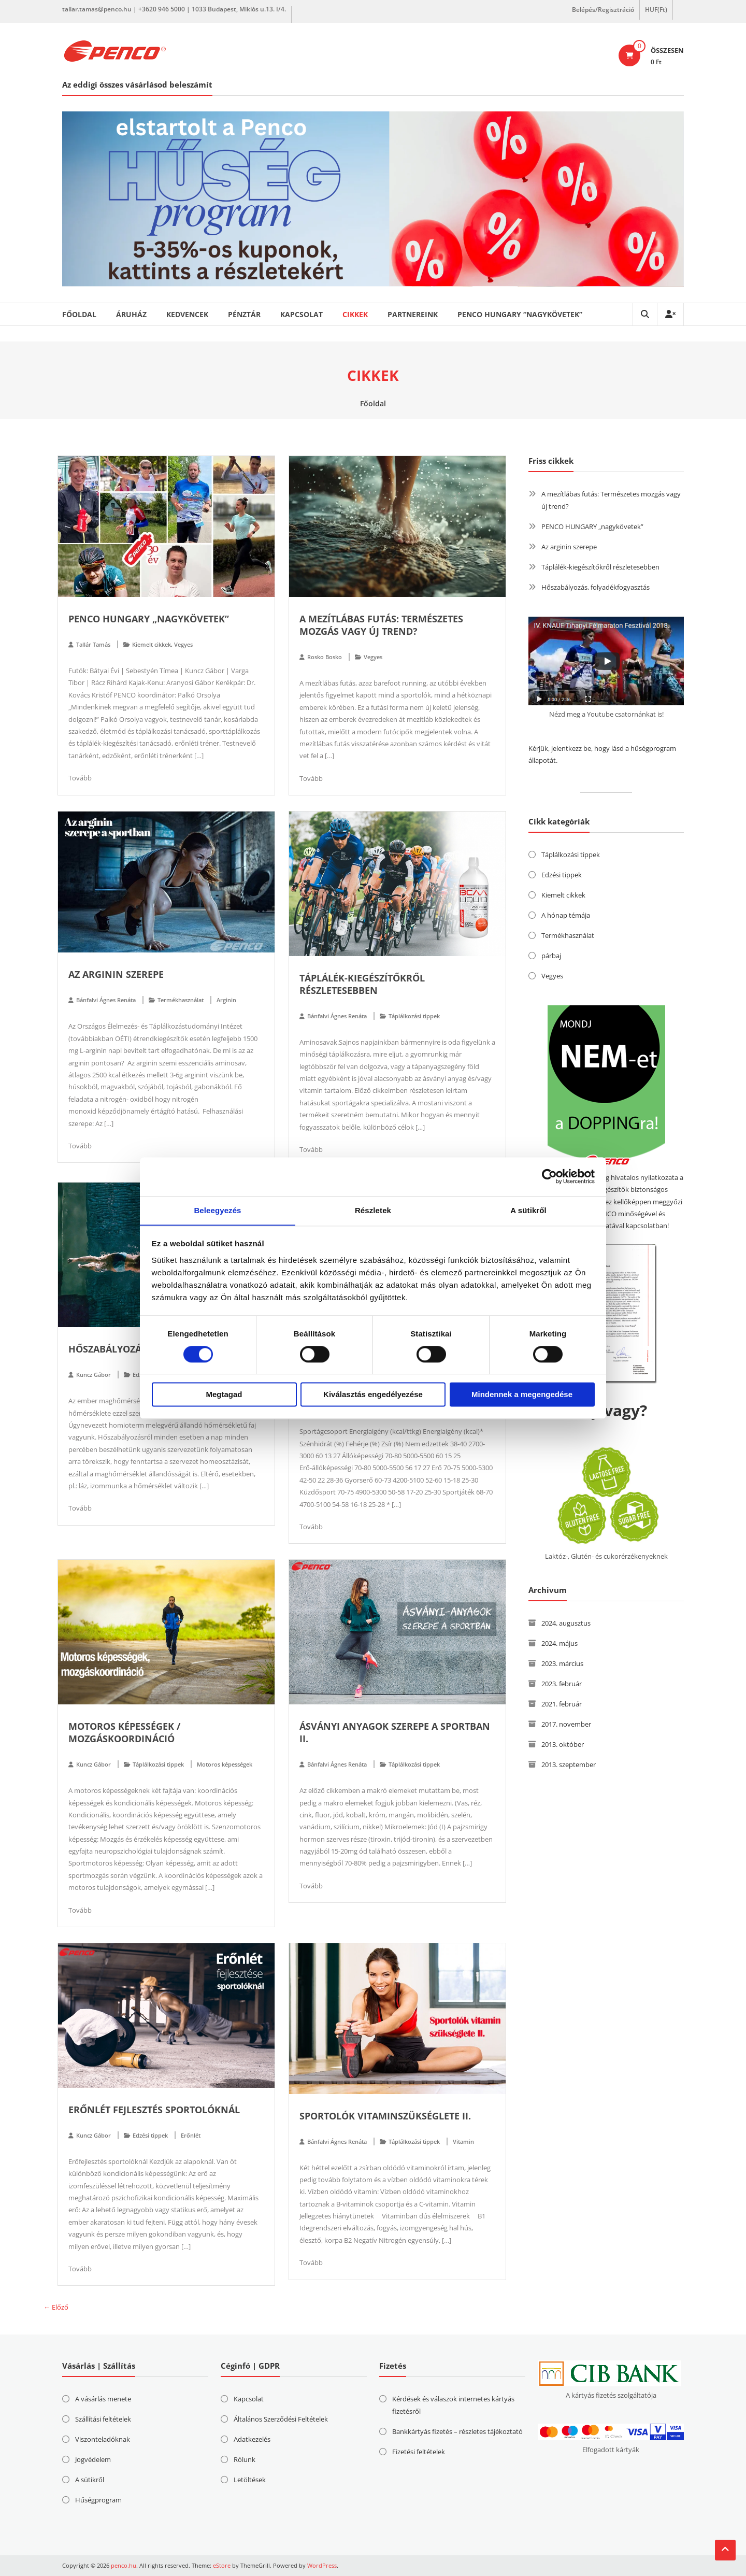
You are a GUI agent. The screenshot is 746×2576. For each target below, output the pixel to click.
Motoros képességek (224, 1764)
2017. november (566, 1724)
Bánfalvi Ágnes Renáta (106, 1000)
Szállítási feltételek (103, 2419)
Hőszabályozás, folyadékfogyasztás (595, 587)
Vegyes (183, 644)
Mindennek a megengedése (521, 1394)
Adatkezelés (252, 2439)
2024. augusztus (566, 1623)
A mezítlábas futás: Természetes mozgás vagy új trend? (381, 625)
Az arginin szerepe (116, 974)
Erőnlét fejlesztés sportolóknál (154, 2109)
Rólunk (244, 2459)
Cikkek (355, 314)
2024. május (559, 1643)
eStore (222, 2565)
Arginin (226, 1000)
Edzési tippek (150, 2135)
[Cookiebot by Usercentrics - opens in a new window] (549, 1176)
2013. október (562, 1744)
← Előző (56, 2307)
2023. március (562, 1663)
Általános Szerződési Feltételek (281, 2419)
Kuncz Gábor (93, 1374)
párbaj (551, 955)
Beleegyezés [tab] (217, 1209)
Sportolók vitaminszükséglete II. (385, 2116)
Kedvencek (187, 314)
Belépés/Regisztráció (603, 9)
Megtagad (224, 1394)
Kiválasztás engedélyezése (373, 1394)
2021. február (561, 1704)
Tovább (80, 777)
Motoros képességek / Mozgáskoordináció (124, 1732)
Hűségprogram (98, 2499)
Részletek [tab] (373, 1209)
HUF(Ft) (656, 9)
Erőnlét (190, 2135)
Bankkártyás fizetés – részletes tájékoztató (457, 2431)
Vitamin (463, 2141)
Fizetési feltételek (418, 2451)
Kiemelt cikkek (151, 644)
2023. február (561, 1683)
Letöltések (250, 2479)
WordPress (322, 2565)
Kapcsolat (301, 314)
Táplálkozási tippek (414, 1016)
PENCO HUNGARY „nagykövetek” (148, 619)
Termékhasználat (180, 1000)
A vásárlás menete (103, 2398)
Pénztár (244, 314)
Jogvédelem (93, 2459)
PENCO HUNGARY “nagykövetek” (519, 314)
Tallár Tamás (93, 644)
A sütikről (89, 2479)
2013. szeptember (568, 1764)
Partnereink (413, 314)
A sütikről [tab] (528, 1209)
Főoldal (79, 314)
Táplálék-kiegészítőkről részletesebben (362, 984)
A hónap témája (565, 915)
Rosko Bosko (324, 657)
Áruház (131, 314)
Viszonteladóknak (102, 2439)
